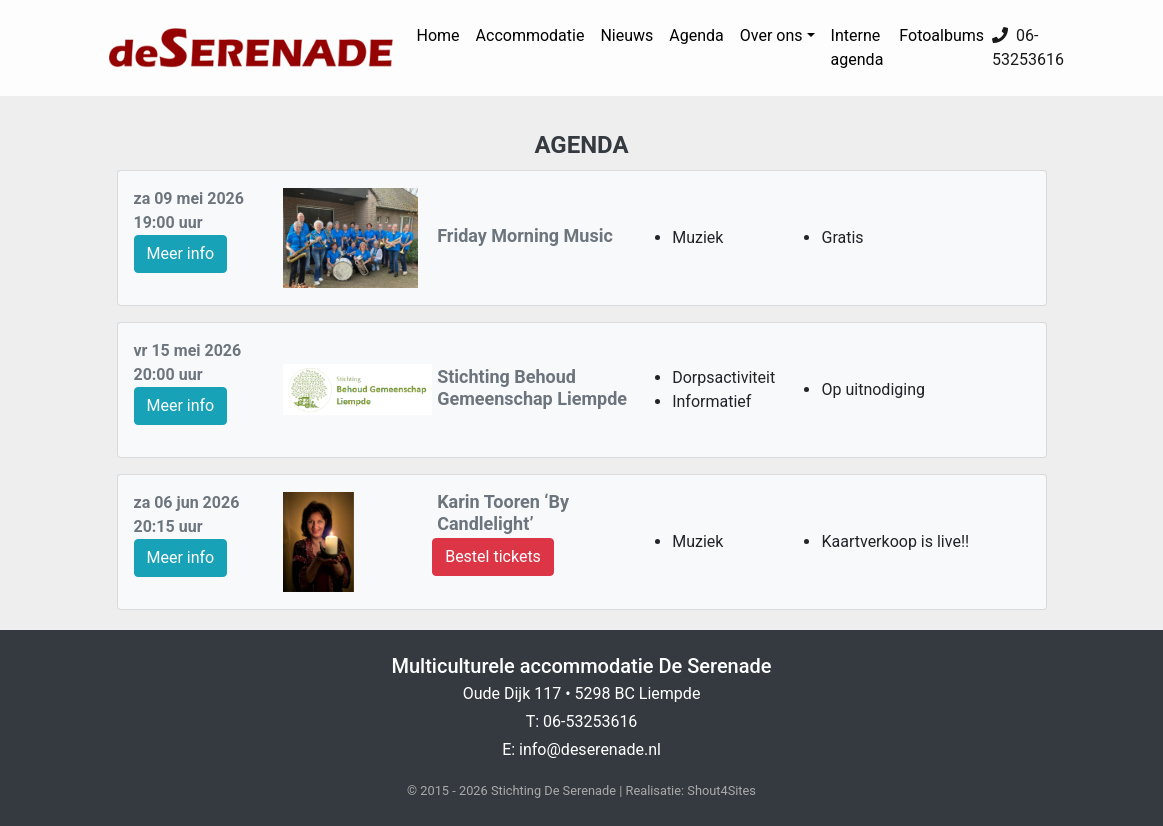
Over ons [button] (771, 35)
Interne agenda (857, 47)
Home (438, 35)
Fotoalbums (941, 35)
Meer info (181, 253)
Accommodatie (530, 35)
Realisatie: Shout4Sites (691, 790)
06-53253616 (590, 721)
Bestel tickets (493, 556)
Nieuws (626, 35)
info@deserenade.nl (590, 749)
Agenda (696, 35)
